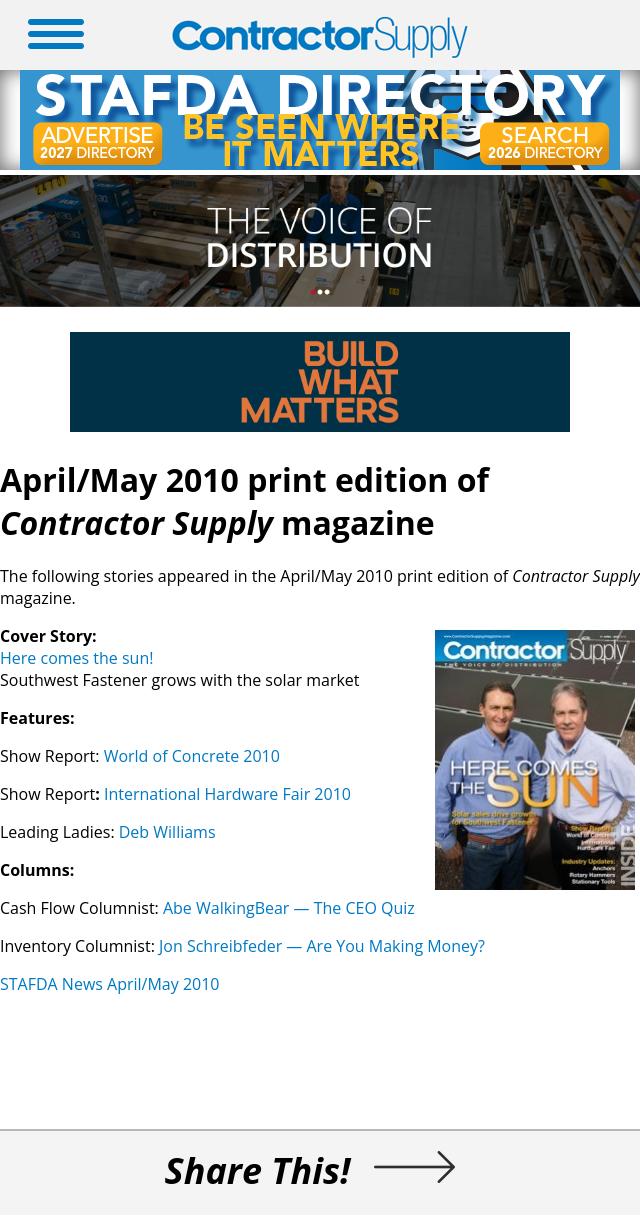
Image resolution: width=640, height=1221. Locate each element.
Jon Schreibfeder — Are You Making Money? (322, 946)
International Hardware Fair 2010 (229, 794)
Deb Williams (167, 832)
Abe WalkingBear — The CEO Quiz (289, 908)
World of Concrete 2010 (192, 756)
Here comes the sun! (76, 658)
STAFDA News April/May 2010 (110, 984)
